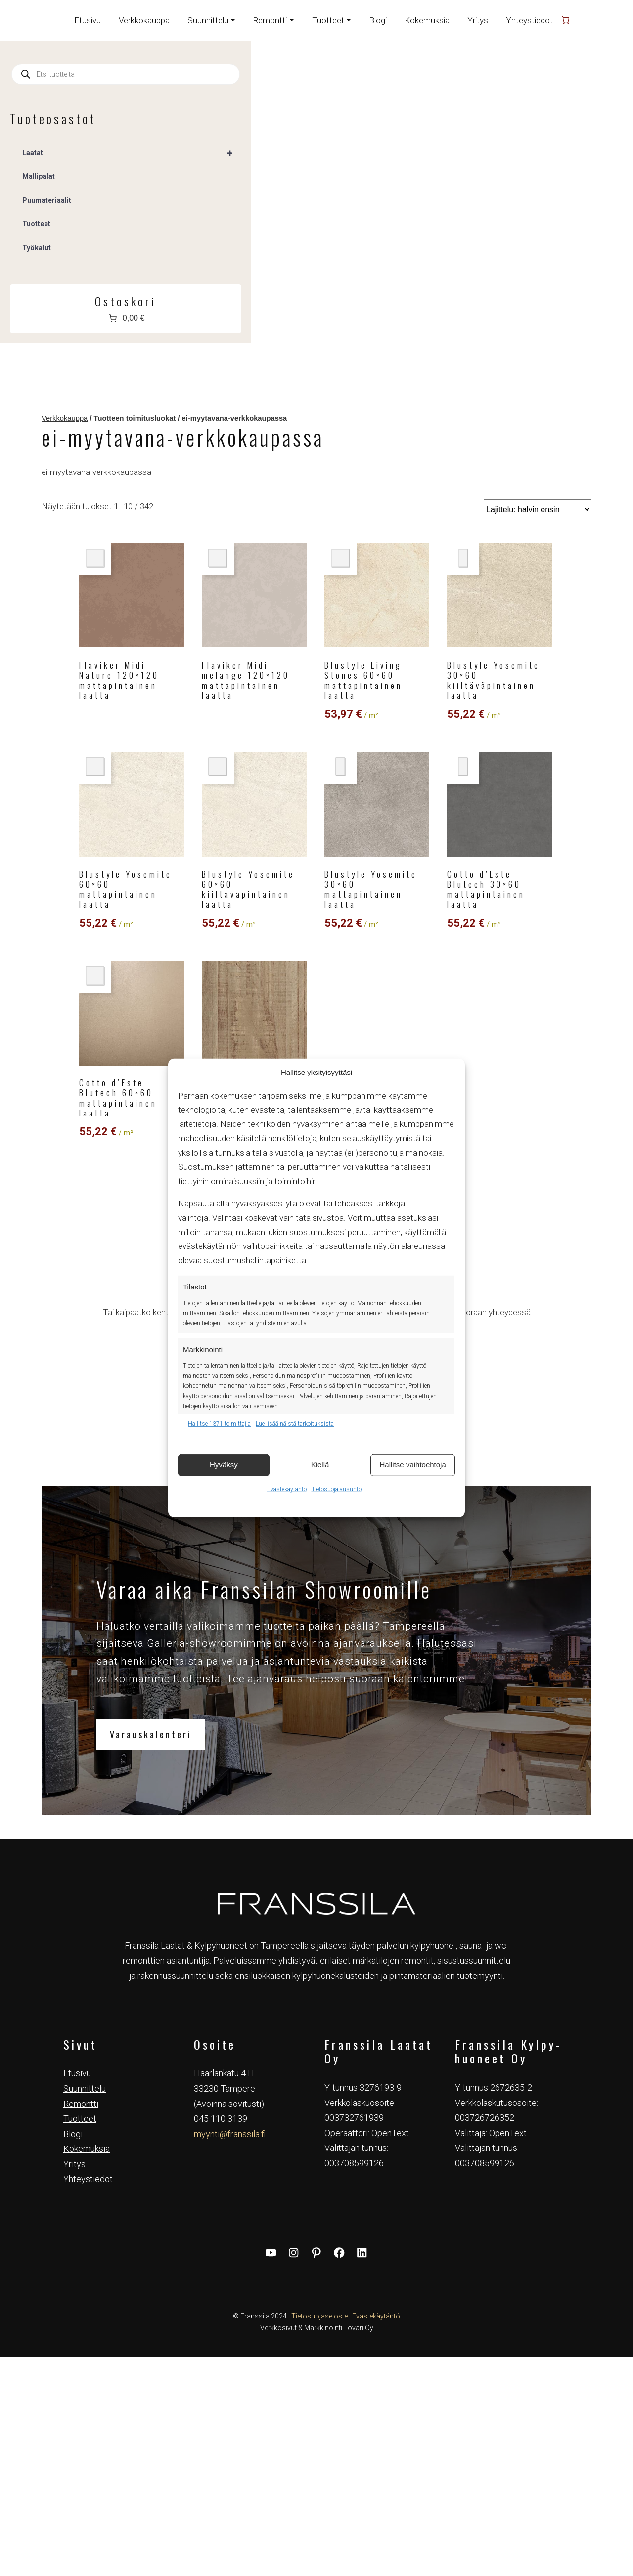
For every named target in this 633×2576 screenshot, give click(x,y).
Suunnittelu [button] (207, 20)
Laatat (85, 153)
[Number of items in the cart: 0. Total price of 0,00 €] (79, 318)
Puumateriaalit (46, 200)
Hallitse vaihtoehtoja (413, 1464)
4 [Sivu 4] (372, 791)
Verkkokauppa (144, 20)
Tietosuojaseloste (319, 1972)
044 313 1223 (395, 961)
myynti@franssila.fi (230, 1790)
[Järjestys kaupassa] (545, 166)
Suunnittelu (84, 1744)
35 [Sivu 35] (441, 791)
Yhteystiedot (529, 20)
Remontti (80, 1760)
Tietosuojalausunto (337, 1488)
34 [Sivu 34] (422, 791)
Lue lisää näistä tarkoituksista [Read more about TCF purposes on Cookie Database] (295, 1423)
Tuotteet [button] (328, 20)
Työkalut (36, 248)
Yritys (477, 20)
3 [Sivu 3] (358, 791)
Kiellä (320, 1464)
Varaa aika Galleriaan (396, 1029)
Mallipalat (38, 176)
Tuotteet (36, 224)
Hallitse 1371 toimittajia (219, 1423)
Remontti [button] (270, 20)
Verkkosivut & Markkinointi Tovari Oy (316, 1984)
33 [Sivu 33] (403, 791)
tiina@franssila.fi (396, 976)
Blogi (378, 20)
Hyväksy (224, 1464)
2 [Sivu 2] (344, 791)
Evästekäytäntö (287, 1488)
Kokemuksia (427, 20)
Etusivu (87, 20)
